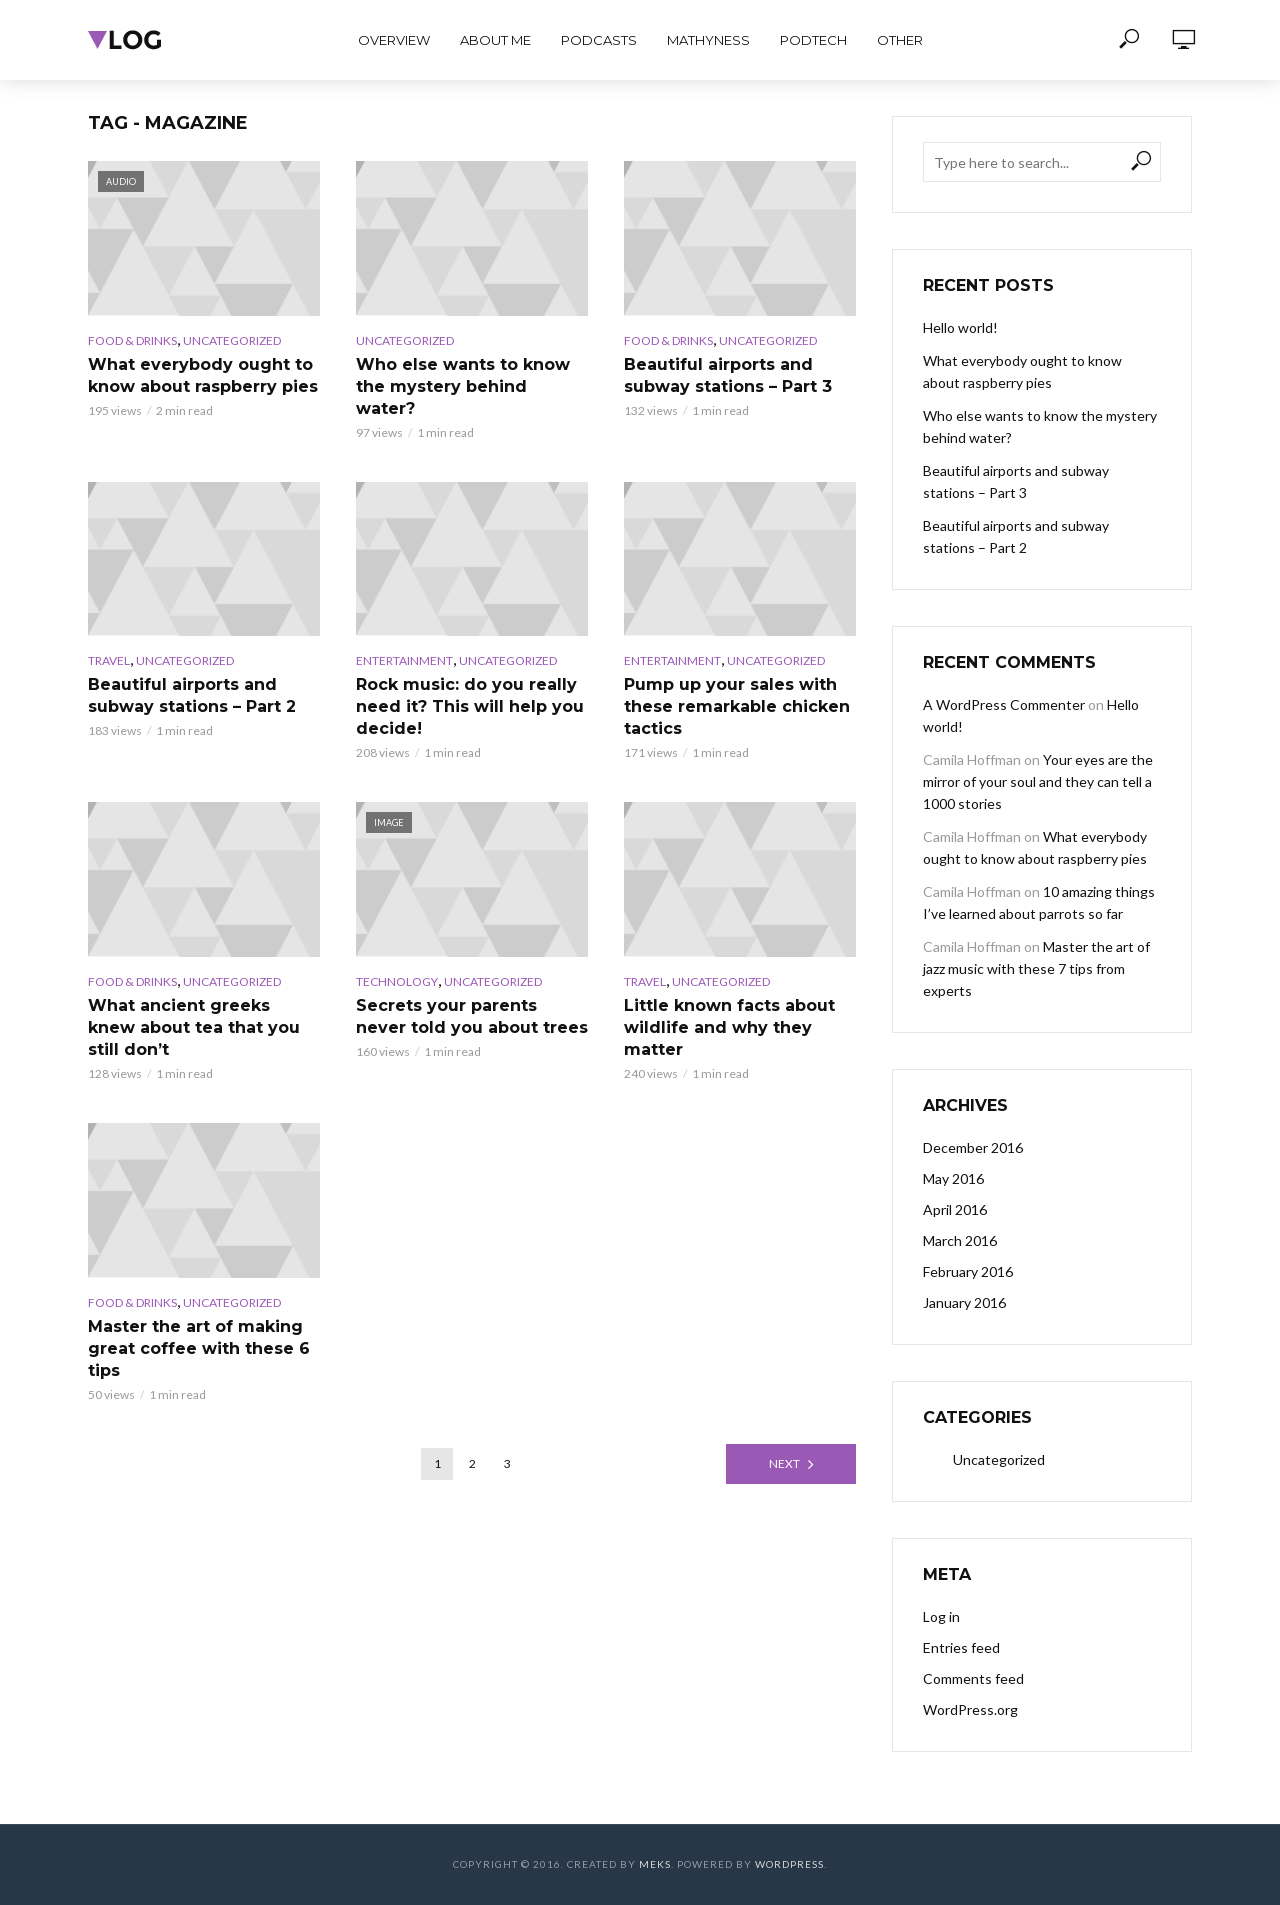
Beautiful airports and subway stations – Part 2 (192, 695)
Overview (394, 40)
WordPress (789, 1864)
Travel (109, 660)
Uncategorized (232, 340)
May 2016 (953, 1178)
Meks (655, 1864)
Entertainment (404, 660)
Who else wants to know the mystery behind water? (463, 386)
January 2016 (964, 1302)
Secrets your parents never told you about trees (472, 1016)
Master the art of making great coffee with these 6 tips (199, 1348)
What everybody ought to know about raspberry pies (203, 375)
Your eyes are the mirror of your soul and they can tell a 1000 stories (1038, 781)
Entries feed (961, 1647)
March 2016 (960, 1240)
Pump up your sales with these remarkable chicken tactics (737, 706)
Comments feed (973, 1678)
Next (784, 1463)
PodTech (813, 40)
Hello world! (960, 327)
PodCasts (599, 40)
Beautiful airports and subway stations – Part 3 (728, 375)
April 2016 (955, 1209)
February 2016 (968, 1271)
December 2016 (973, 1147)
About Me (495, 40)
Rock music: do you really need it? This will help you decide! (470, 706)
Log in (941, 1616)
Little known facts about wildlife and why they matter (729, 1027)
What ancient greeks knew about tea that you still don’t (194, 1027)
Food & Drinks (132, 340)
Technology (397, 981)
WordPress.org (970, 1709)
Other (900, 40)
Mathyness (708, 40)
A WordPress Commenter (1004, 704)
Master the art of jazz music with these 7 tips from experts (1036, 968)
